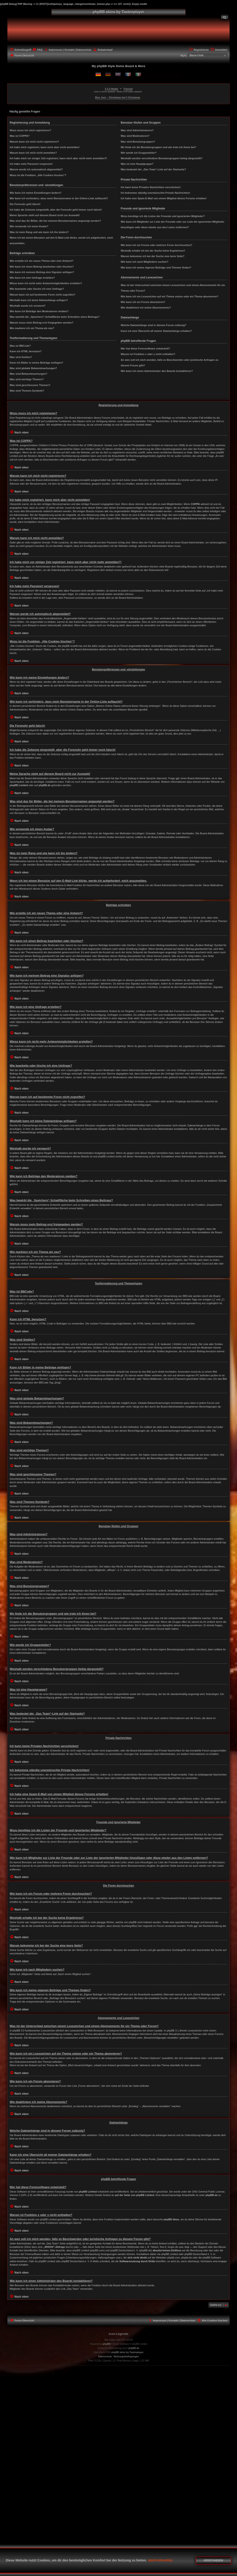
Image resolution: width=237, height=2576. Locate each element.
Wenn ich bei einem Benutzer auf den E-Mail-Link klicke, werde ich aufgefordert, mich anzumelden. (61, 240)
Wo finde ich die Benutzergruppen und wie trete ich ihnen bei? (158, 147)
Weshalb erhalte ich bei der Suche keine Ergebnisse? (153, 250)
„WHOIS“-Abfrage (54, 2247)
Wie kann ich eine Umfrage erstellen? (32, 277)
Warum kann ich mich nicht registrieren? (34, 141)
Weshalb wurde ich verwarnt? (28, 305)
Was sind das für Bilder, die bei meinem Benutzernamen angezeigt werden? (55, 220)
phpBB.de (44, 785)
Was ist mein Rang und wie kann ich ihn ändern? (39, 232)
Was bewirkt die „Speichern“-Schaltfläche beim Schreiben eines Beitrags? (55, 316)
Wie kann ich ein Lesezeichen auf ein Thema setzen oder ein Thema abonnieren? (169, 296)
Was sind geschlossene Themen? (30, 385)
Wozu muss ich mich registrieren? (30, 130)
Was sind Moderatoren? (135, 135)
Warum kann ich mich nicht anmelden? (33, 152)
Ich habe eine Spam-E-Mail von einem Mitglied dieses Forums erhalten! (163, 198)
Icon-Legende (118, 2334)
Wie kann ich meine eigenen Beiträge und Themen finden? (156, 267)
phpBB (106, 2344)
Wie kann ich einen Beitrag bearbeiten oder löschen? (42, 266)
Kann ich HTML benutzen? (26, 351)
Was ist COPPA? (20, 135)
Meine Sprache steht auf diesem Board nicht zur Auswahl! (45, 215)
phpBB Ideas (171, 2219)
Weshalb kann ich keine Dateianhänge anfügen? (39, 300)
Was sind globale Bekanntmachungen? (33, 368)
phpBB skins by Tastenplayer (127, 2352)
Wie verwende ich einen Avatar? (29, 226)
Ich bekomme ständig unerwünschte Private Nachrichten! (155, 192)
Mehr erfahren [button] (160, 2560)
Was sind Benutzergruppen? (138, 141)
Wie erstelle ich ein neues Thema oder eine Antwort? (41, 260)
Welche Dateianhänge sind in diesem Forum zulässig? (153, 325)
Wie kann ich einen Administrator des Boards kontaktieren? (157, 371)
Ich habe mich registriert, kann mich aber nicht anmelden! (45, 147)
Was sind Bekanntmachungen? (28, 373)
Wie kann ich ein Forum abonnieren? (143, 302)
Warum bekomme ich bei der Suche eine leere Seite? (152, 256)
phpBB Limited (19, 785)
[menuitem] (225, 17)
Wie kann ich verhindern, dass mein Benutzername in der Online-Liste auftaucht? (59, 198)
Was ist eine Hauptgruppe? (137, 163)
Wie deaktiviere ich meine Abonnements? (146, 307)
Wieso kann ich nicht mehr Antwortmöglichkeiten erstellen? (46, 283)
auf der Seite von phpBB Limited (134, 2195)
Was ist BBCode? (20, 345)
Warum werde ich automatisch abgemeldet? (36, 169)
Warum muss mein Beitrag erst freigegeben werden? (41, 322)
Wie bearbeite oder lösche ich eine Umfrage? (37, 288)
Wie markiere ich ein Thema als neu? (32, 328)
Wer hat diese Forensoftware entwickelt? (145, 348)
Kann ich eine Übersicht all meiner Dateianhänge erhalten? (156, 331)
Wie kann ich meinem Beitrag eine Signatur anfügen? (42, 272)
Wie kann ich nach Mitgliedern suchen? (144, 261)
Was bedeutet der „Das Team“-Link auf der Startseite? (153, 169)
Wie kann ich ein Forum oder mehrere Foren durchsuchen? (156, 245)
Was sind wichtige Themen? (27, 379)
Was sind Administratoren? (137, 130)
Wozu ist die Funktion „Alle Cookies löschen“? (38, 175)
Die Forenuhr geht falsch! (25, 204)
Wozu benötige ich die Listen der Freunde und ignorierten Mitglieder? (163, 216)
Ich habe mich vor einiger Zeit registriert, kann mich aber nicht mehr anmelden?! (58, 158)
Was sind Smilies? (21, 357)
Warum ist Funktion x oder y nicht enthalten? (148, 354)
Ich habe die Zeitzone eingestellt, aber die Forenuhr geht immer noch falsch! (56, 209)
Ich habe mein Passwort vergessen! (31, 163)
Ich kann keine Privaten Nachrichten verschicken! (151, 187)
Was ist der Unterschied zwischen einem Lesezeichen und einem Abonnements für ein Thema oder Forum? (173, 288)
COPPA (195, 504)
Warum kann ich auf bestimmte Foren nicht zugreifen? (42, 294)
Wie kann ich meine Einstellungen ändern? (36, 192)
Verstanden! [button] (213, 2560)
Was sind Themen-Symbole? (27, 390)
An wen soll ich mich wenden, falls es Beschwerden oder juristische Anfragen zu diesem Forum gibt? (169, 362)
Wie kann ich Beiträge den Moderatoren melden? (39, 311)
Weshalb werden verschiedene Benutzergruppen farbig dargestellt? (161, 158)
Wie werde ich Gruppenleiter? (138, 152)
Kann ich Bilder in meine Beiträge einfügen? (36, 362)
